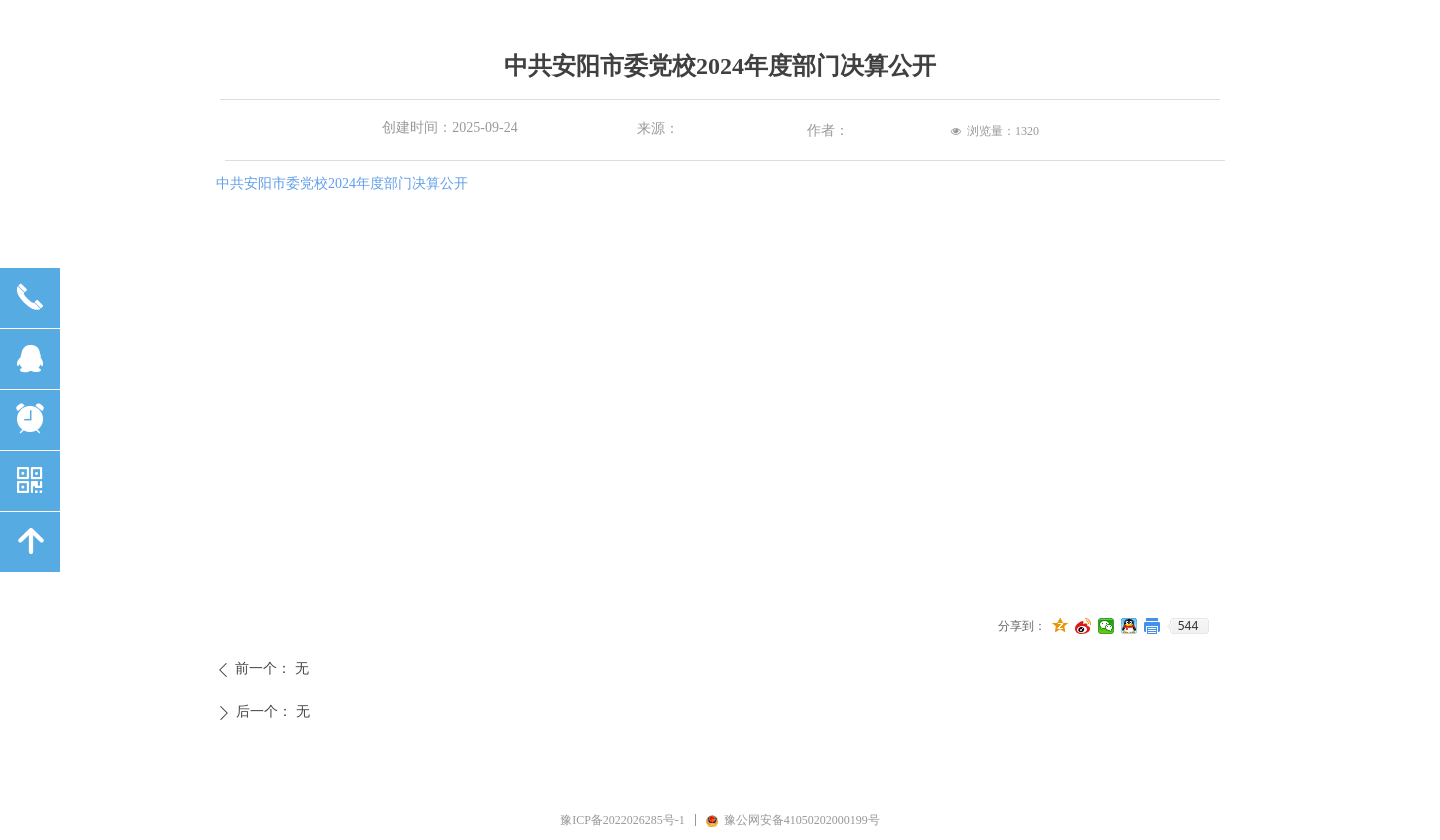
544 (1188, 626)
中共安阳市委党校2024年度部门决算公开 (342, 183)
